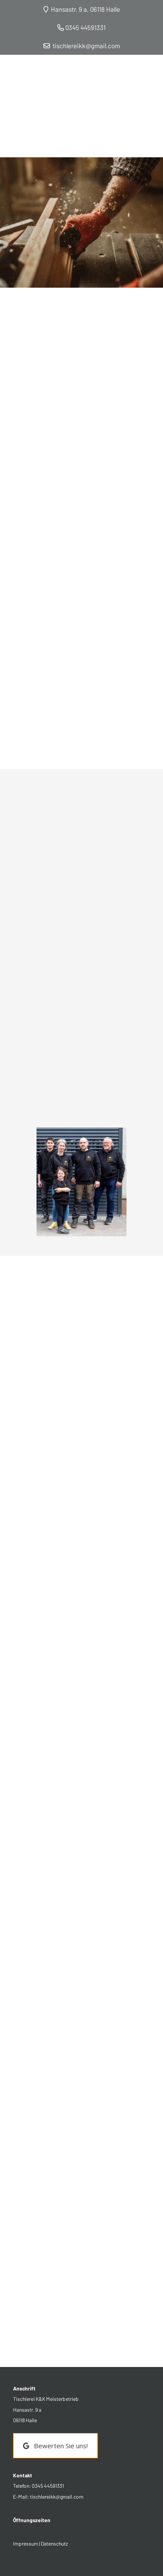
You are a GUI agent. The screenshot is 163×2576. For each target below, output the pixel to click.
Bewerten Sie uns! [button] (55, 2445)
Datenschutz (54, 2543)
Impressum (25, 2543)
